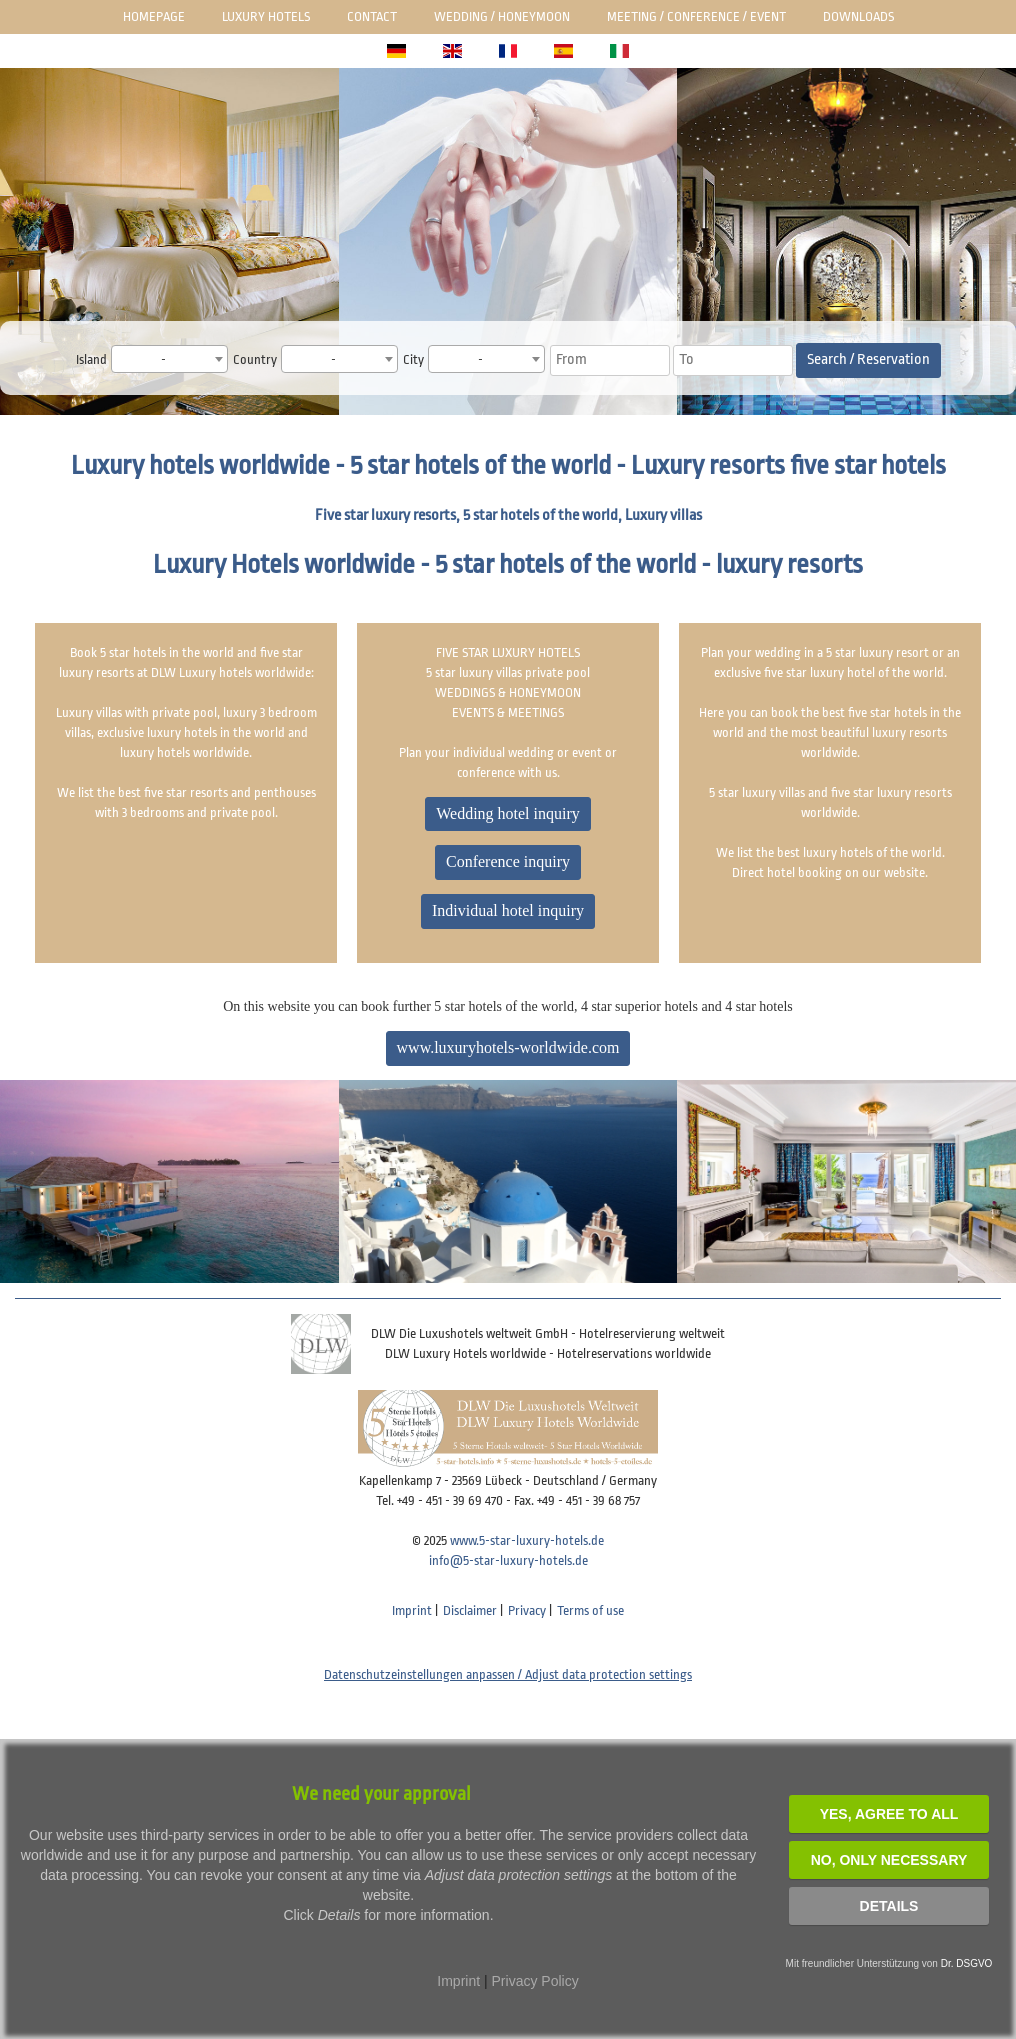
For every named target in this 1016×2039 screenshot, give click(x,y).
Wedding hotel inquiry (508, 813)
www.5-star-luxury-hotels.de (527, 1540)
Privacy (527, 1610)
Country (255, 359)
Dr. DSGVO (967, 1963)
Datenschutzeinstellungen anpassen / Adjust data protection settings (508, 1674)
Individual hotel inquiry (508, 910)
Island (91, 359)
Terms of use (590, 1610)
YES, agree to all (889, 1814)
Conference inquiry (508, 861)
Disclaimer (470, 1610)
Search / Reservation (868, 359)
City (413, 359)
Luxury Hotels (266, 16)
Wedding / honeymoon (502, 16)
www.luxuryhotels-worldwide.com (508, 1047)
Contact (372, 16)
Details (889, 1906)
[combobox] (169, 359)
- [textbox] (163, 359)
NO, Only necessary (889, 1860)
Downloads (858, 16)
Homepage (154, 16)
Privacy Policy (535, 1981)
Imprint (412, 1610)
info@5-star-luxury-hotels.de (508, 1560)
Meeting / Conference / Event (696, 16)
